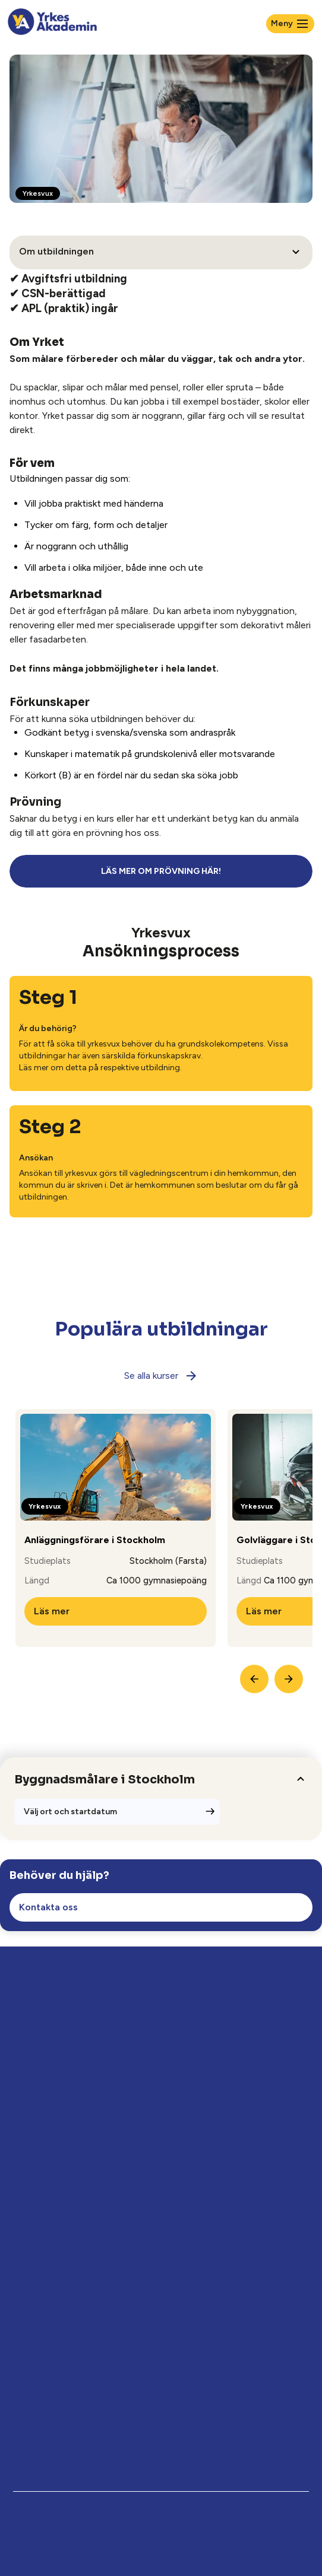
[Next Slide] (288, 1679)
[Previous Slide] (254, 1679)
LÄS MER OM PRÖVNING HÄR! (161, 871)
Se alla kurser (161, 1376)
